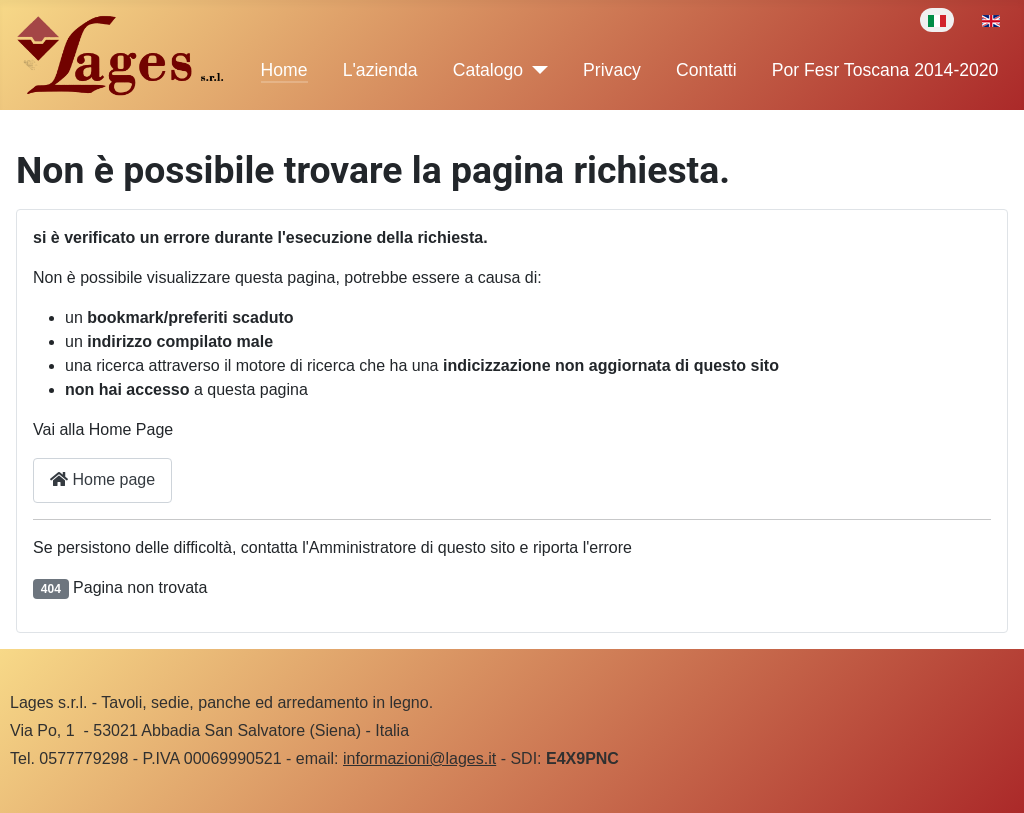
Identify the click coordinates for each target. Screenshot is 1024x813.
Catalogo (488, 70)
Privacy (612, 70)
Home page (102, 479)
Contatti (706, 70)
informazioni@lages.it (419, 758)
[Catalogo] (535, 70)
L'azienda (380, 70)
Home (284, 70)
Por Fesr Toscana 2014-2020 (885, 70)
